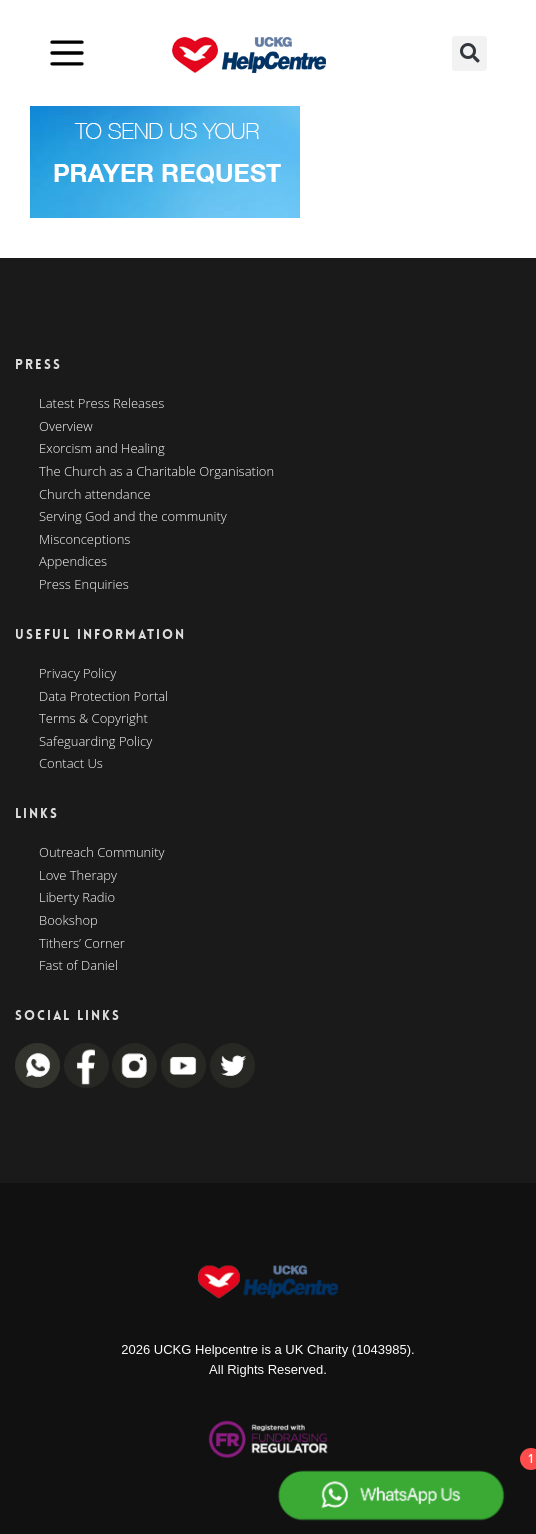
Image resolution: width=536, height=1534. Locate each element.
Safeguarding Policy (95, 742)
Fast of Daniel (78, 966)
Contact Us (71, 764)
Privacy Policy (77, 674)
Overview (66, 427)
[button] (469, 53)
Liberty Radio (77, 898)
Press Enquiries (84, 585)
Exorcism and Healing (102, 449)
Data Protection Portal (103, 697)
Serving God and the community (133, 517)
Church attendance (95, 495)
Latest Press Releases (101, 404)
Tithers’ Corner (82, 944)
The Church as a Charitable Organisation (156, 472)
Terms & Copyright (93, 719)
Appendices (73, 562)
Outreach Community (102, 853)
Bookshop (68, 921)
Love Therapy (78, 876)
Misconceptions (84, 540)
